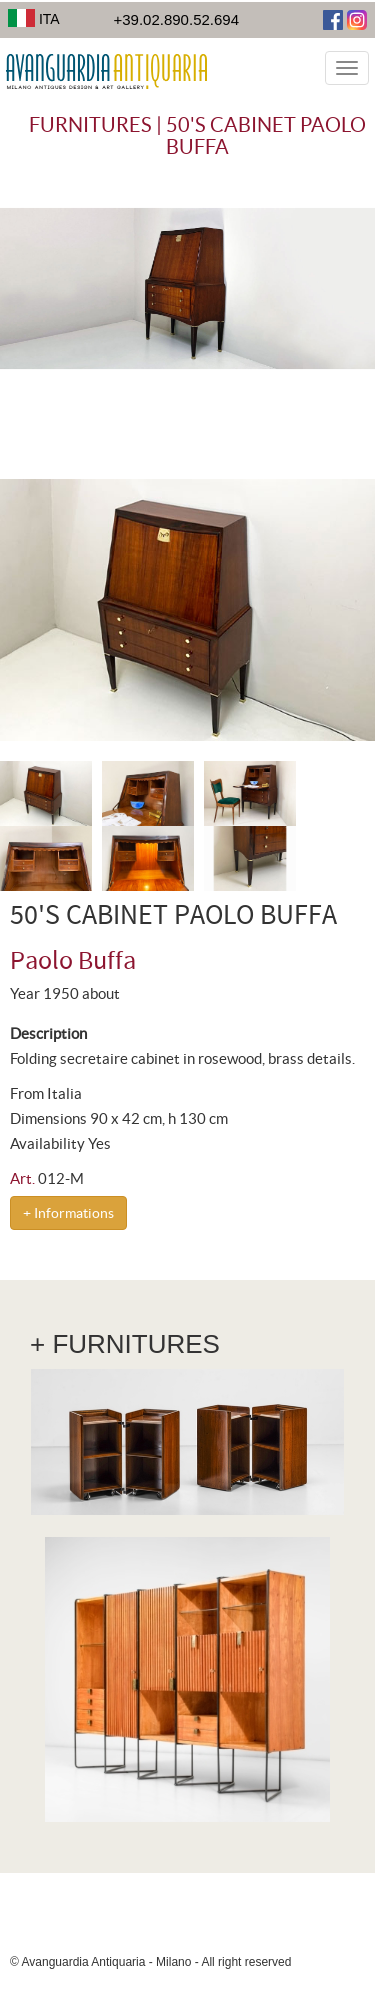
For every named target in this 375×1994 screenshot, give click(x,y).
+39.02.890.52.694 (176, 19)
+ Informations (68, 1213)
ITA (34, 19)
